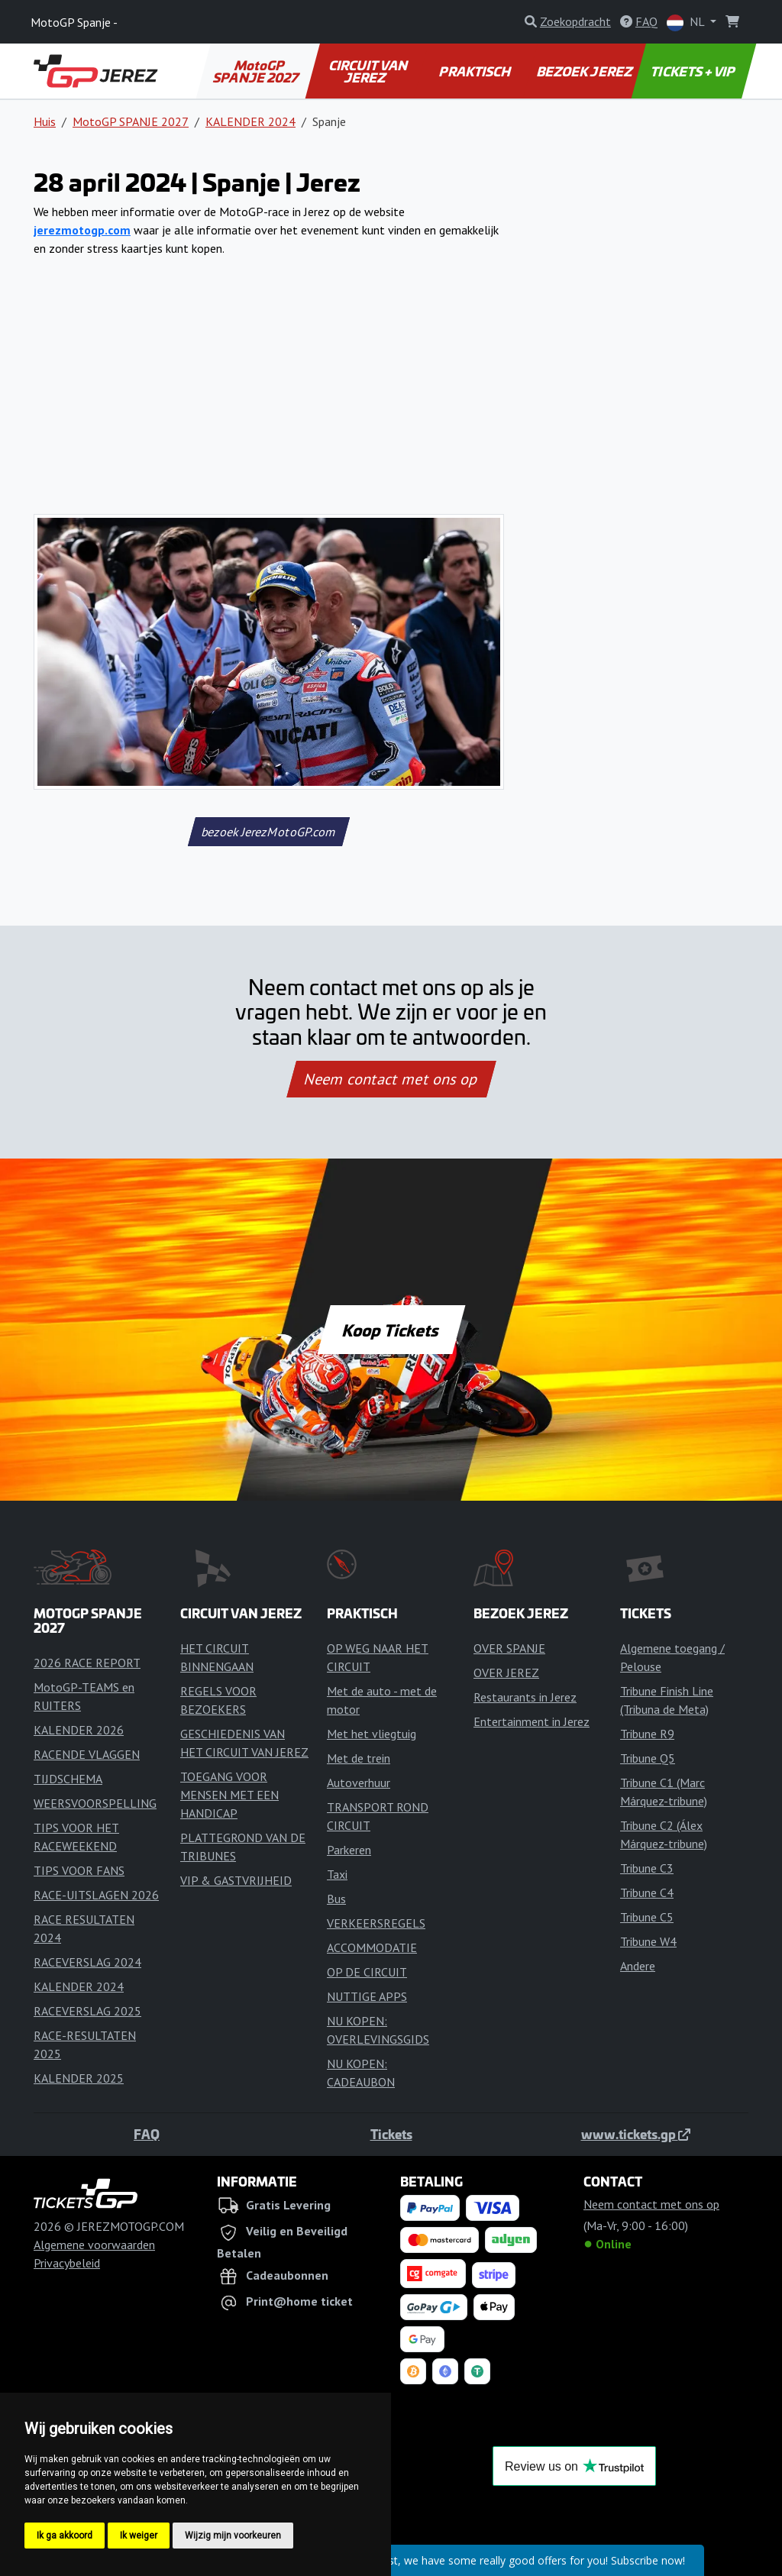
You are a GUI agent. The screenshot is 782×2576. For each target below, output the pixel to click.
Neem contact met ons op (391, 1079)
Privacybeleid (67, 2263)
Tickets (391, 2134)
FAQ (147, 2134)
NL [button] (687, 22)
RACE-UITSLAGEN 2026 (96, 1894)
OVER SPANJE (509, 1648)
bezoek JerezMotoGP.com (268, 831)
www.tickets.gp (635, 2134)
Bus (336, 1898)
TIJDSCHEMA (68, 1778)
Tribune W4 (648, 1941)
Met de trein (358, 1758)
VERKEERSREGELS (376, 1923)
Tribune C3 (647, 1868)
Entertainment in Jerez (531, 1721)
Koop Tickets (391, 1329)
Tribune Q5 (647, 1758)
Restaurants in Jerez (525, 1697)
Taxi (337, 1874)
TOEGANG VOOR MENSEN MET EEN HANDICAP (229, 1795)
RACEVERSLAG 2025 (87, 2010)
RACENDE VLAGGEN (87, 1754)
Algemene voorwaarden (94, 2244)
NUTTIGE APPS (367, 1996)
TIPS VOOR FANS (79, 1870)
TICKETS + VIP (693, 71)
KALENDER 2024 (250, 121)
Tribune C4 (647, 1892)
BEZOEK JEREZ (585, 71)
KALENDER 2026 (79, 1729)
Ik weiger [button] (138, 2535)
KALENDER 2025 (79, 2078)
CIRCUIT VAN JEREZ (368, 71)
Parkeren (349, 1849)
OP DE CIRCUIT (367, 1972)
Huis (45, 121)
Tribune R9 (647, 1733)
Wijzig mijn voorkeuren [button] (233, 2535)
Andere (637, 1965)
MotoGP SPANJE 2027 (257, 71)
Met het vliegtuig (371, 1733)
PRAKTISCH (476, 71)
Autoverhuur (358, 1782)
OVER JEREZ (506, 1672)
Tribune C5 (647, 1917)
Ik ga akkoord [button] (64, 2535)
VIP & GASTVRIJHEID (236, 1880)
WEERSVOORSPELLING (95, 1803)
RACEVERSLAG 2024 (87, 1962)
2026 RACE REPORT (87, 1662)
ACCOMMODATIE (372, 1947)
